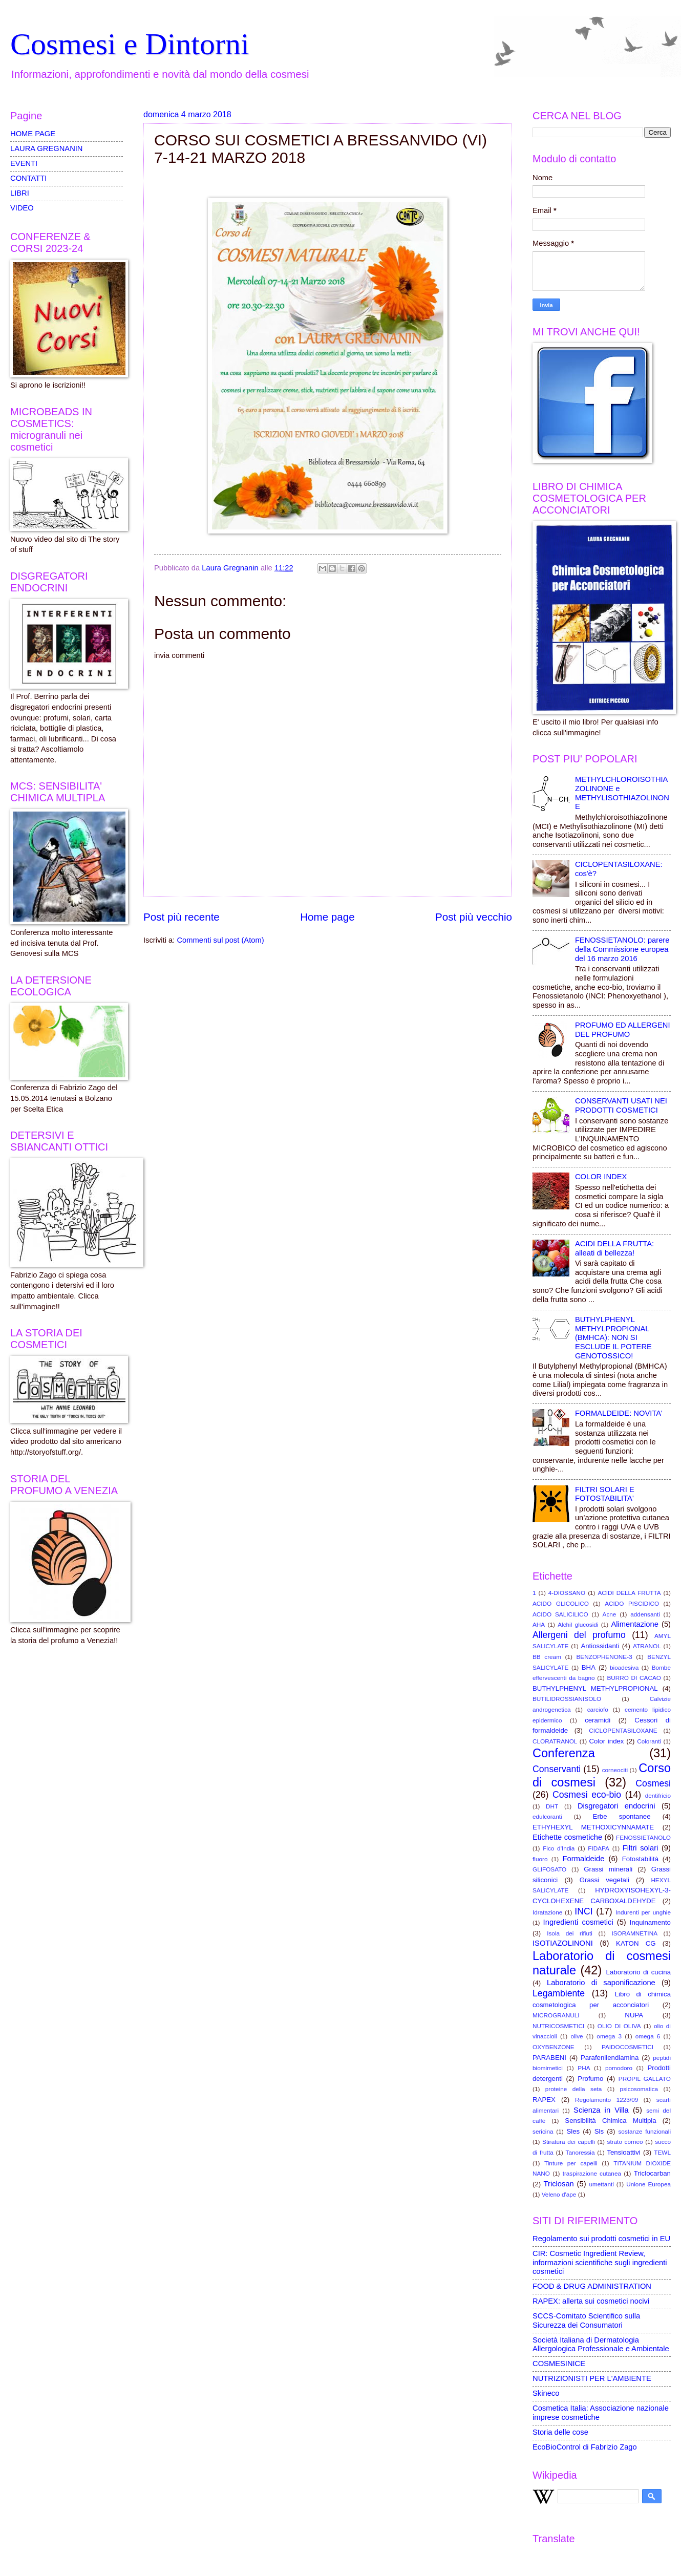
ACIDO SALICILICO (560, 1614)
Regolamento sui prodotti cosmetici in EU (601, 2238)
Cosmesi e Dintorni (129, 44)
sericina (543, 2131)
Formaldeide (584, 1859)
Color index (606, 1741)
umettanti (601, 2184)
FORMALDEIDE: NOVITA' (619, 1413)
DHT (552, 1806)
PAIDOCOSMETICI (627, 2046)
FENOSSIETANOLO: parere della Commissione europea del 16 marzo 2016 (622, 949)
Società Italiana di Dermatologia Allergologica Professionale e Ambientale (601, 2344)
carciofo (597, 1709)
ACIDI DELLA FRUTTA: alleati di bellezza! (614, 1248)
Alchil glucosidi (578, 1624)
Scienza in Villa (601, 2110)
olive (576, 2036)
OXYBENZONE (553, 2046)
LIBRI (19, 193)
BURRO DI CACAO (634, 1677)
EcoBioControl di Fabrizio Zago (585, 2447)
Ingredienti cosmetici (578, 1922)
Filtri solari (640, 1848)
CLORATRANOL (555, 1741)
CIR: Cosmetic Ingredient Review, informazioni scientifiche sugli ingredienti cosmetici (600, 2262)
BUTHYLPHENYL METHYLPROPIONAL (595, 1688)
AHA (539, 1624)
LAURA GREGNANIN (46, 148)
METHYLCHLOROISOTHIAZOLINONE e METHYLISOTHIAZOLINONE (622, 793)
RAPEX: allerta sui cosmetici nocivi (591, 2301)
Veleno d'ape (559, 2194)
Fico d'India (558, 1848)
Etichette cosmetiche (567, 1837)
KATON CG (635, 1943)
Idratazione (547, 1912)
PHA (584, 2067)
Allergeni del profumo (579, 1635)
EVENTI (23, 163)
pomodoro (618, 2067)
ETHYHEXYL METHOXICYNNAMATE (593, 1827)
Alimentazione (634, 1624)
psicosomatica (639, 2088)
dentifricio (658, 1795)
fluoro (540, 1859)
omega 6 (648, 2036)
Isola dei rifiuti (569, 1933)
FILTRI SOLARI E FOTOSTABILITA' (604, 1494)
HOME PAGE (32, 134)
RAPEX (544, 2099)
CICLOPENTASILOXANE (623, 1730)
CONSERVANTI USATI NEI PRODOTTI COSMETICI (621, 1105)
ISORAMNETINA (634, 1933)
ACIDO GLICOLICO (561, 1603)
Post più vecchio (473, 917)
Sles (573, 2131)
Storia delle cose (560, 2432)
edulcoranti (547, 1816)
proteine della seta (573, 2088)
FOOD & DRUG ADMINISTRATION (592, 2286)
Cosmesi (653, 1783)
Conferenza (564, 1753)
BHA (588, 1667)
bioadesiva (624, 1667)
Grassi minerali (608, 1869)
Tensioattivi (623, 2152)
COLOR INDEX (601, 1177)
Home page (327, 917)
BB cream (547, 1656)
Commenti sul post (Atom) (220, 940)
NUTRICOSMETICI (558, 2026)
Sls (599, 2131)
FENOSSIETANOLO (643, 1837)
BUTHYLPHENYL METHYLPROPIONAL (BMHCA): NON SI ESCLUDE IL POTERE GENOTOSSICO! (613, 1337)
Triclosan (559, 2184)
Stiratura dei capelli (568, 2141)
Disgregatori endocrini (616, 1806)
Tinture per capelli (571, 2163)
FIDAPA (598, 1848)
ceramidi (597, 1720)
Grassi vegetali (604, 1880)
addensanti (645, 1614)
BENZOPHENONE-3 (604, 1656)
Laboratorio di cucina (638, 1972)
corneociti (615, 1769)
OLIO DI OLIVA (619, 2026)
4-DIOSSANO (567, 1592)
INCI (583, 1911)
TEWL (662, 2152)
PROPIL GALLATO (645, 2078)
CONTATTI (28, 178)
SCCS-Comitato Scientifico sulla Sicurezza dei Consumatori (586, 2320)
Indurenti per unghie (643, 1912)
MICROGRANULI (556, 2015)
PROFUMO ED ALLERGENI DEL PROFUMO (622, 1029)
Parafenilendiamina (610, 2057)
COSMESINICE (559, 2363)
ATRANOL (647, 1646)
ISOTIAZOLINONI (563, 1943)
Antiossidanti (600, 1646)
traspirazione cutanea (592, 2173)
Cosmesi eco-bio (586, 1795)
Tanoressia (580, 2152)
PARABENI (549, 2057)
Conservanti (557, 1769)
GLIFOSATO (549, 1869)
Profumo (590, 2078)
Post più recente (181, 917)
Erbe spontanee (622, 1816)
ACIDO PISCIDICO (632, 1603)
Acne (609, 1614)
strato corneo (625, 2141)
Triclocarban (652, 2173)
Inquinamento (650, 1922)
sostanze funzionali (644, 2131)
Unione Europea (648, 2184)
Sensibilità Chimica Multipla (610, 2120)
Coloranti (649, 1741)
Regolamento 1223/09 (606, 2099)
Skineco (546, 2393)
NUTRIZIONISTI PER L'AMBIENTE (592, 2378)
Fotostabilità (640, 1859)
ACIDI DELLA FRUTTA (629, 1592)
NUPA (634, 2015)
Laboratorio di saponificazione (601, 1982)
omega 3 (609, 2036)
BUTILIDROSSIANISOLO (567, 1698)
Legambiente (559, 1993)
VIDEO (22, 208)
